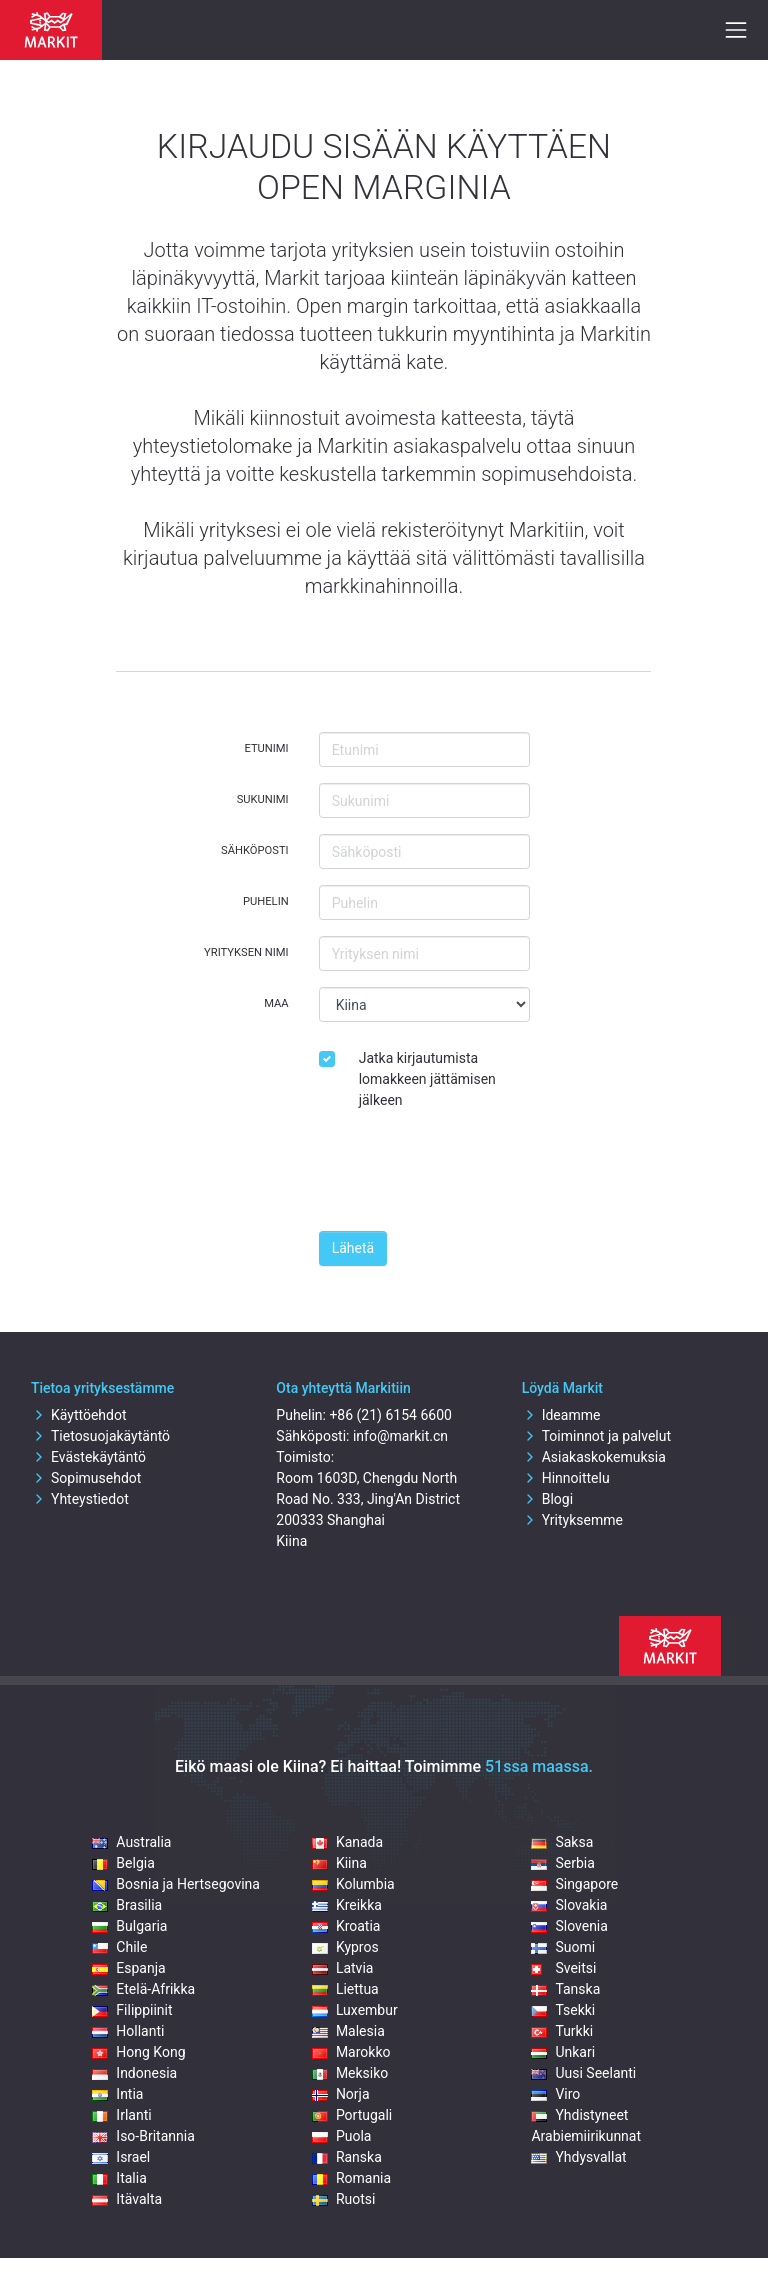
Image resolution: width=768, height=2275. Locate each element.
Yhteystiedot (80, 1499)
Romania (351, 2178)
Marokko (351, 2052)
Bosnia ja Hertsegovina (176, 1884)
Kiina (339, 1863)
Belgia (123, 1863)
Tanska (565, 1989)
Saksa (562, 1842)
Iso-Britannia (143, 2136)
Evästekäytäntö (88, 1457)
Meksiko (350, 2073)
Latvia (343, 1968)
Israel (121, 2157)
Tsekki (563, 2010)
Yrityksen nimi (246, 952)
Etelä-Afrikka (143, 1989)
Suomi (563, 1947)
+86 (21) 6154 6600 (390, 1415)
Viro (555, 2094)
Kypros (345, 1947)
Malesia (348, 2031)
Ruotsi (344, 2199)
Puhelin (266, 901)
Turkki (562, 2031)
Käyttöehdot (79, 1415)
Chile (119, 1947)
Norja (341, 2094)
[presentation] (471, 1176)
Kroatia (346, 1926)
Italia (119, 2178)
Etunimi (266, 748)
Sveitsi (563, 1968)
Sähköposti (255, 850)
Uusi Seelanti (583, 2073)
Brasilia (127, 1905)
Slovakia (569, 1905)
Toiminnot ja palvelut (596, 1436)
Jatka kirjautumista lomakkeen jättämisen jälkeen (427, 1079)
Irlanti (121, 2115)
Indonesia (134, 2073)
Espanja (128, 1968)
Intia (117, 2094)
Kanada (347, 1842)
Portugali (352, 2115)
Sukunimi (263, 799)
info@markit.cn (400, 1436)
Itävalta (127, 2199)
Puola (342, 2136)
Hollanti (128, 2031)
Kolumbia (353, 1884)
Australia (131, 1842)
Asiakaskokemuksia (594, 1457)
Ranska (347, 2157)
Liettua (345, 1989)
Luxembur (355, 2010)
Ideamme (561, 1415)
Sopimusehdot (86, 1478)
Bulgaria (129, 1926)
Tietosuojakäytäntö (100, 1436)
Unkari (563, 2052)
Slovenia (569, 1926)
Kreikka (347, 1905)
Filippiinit (132, 2010)
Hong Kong (138, 2052)
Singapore (574, 1884)
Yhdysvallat (578, 2157)
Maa (276, 1003)
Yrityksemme (572, 1520)
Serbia (562, 1863)
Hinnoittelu (566, 1478)
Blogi (547, 1499)
